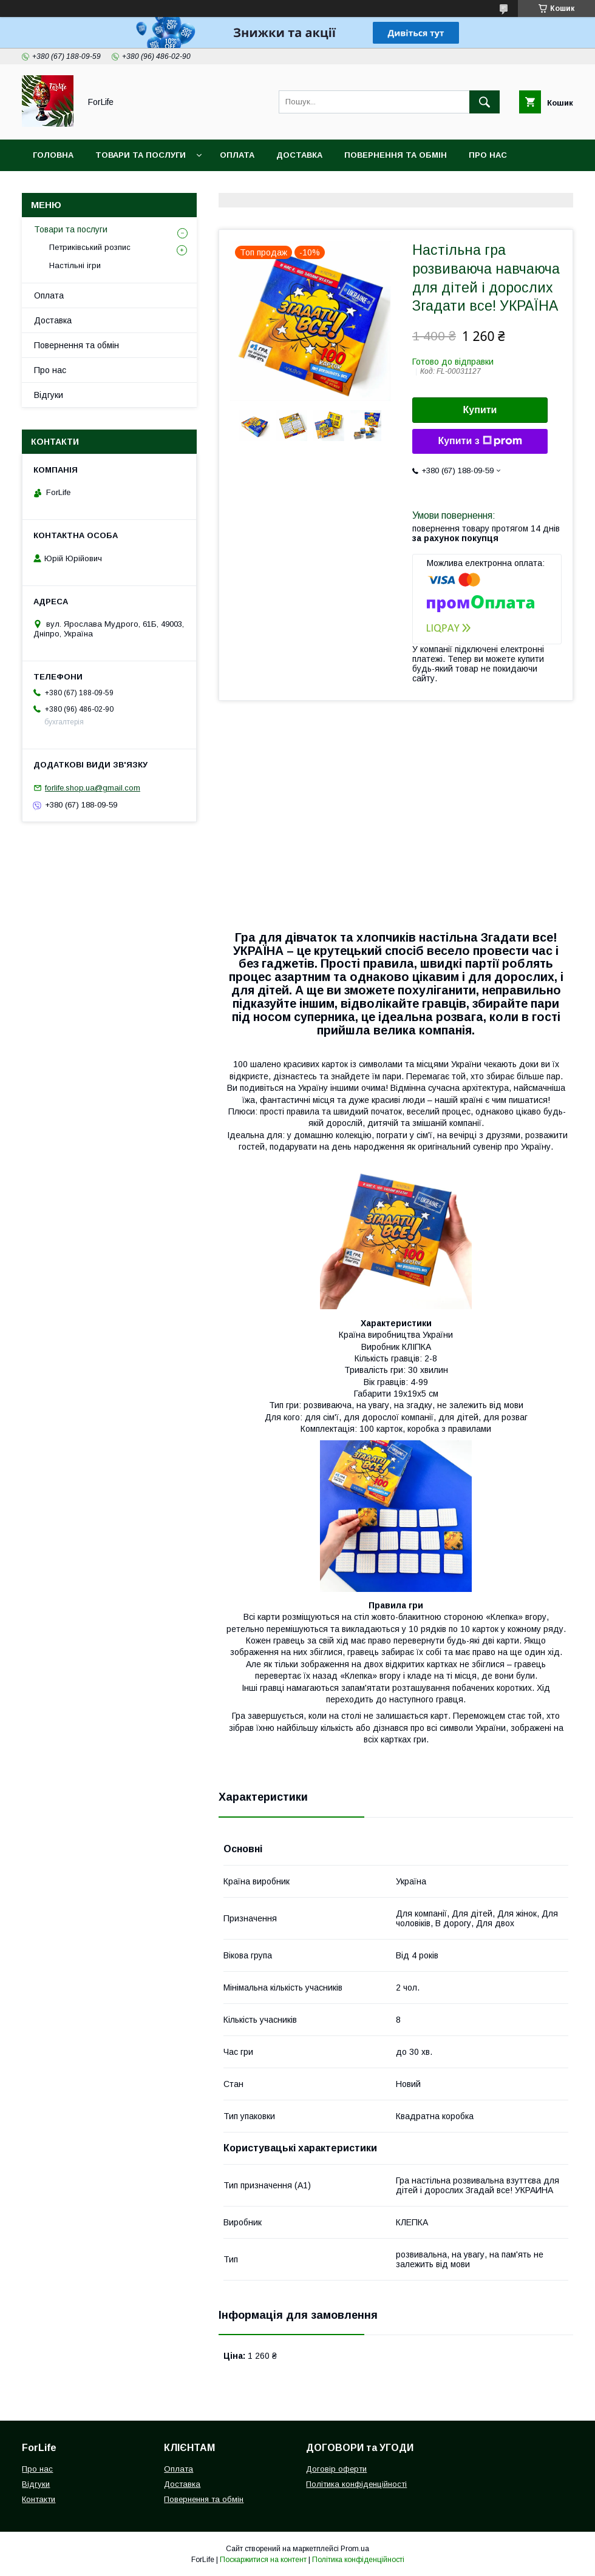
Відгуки (48, 395)
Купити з (480, 441)
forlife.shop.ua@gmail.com (92, 787)
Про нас (488, 155)
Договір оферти (336, 2468)
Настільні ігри (75, 265)
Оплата (237, 155)
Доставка (299, 155)
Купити (480, 410)
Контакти (55, 186)
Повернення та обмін (395, 155)
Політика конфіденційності (356, 2484)
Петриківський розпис (90, 247)
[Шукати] (484, 101)
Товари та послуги (140, 155)
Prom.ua (355, 2548)
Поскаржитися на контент (263, 2559)
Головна (53, 155)
